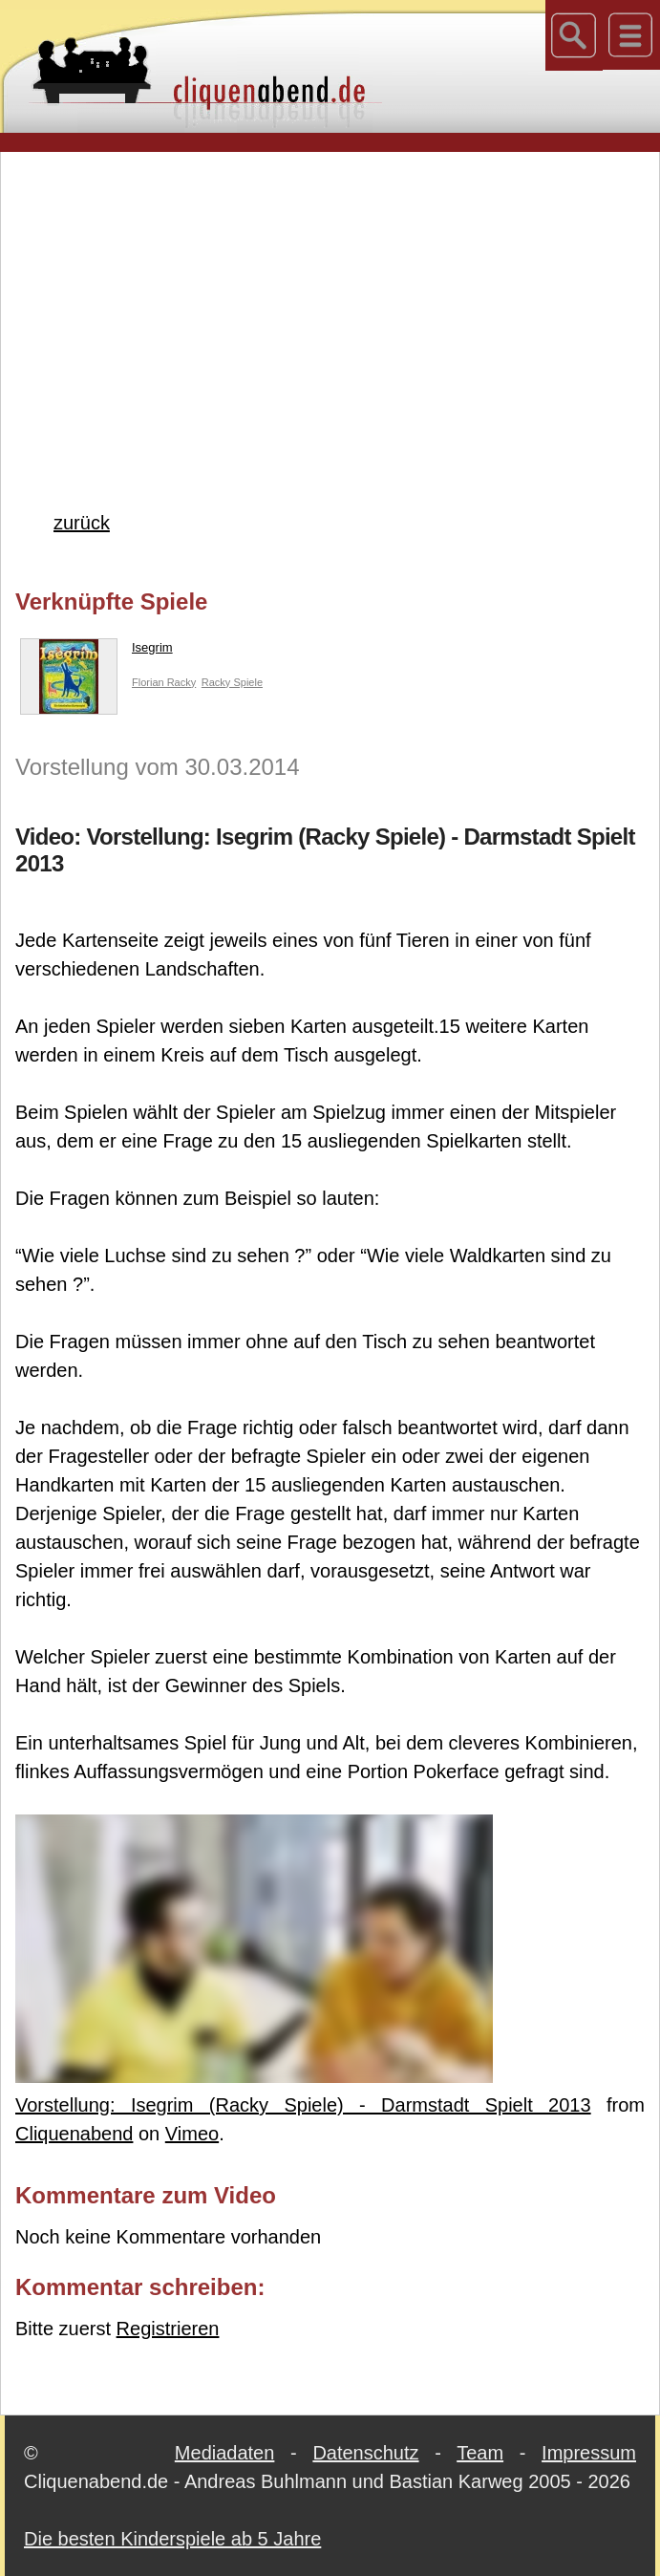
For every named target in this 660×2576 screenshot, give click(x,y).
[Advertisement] (337, 300)
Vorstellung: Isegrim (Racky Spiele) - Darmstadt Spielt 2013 (303, 2104)
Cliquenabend (74, 2133)
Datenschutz (365, 2452)
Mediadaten (225, 2452)
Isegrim (96, 651)
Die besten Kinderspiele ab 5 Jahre (172, 2538)
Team (480, 2452)
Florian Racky (164, 682)
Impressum (589, 2452)
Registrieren (168, 2328)
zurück (81, 522)
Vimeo (192, 2133)
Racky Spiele (232, 682)
